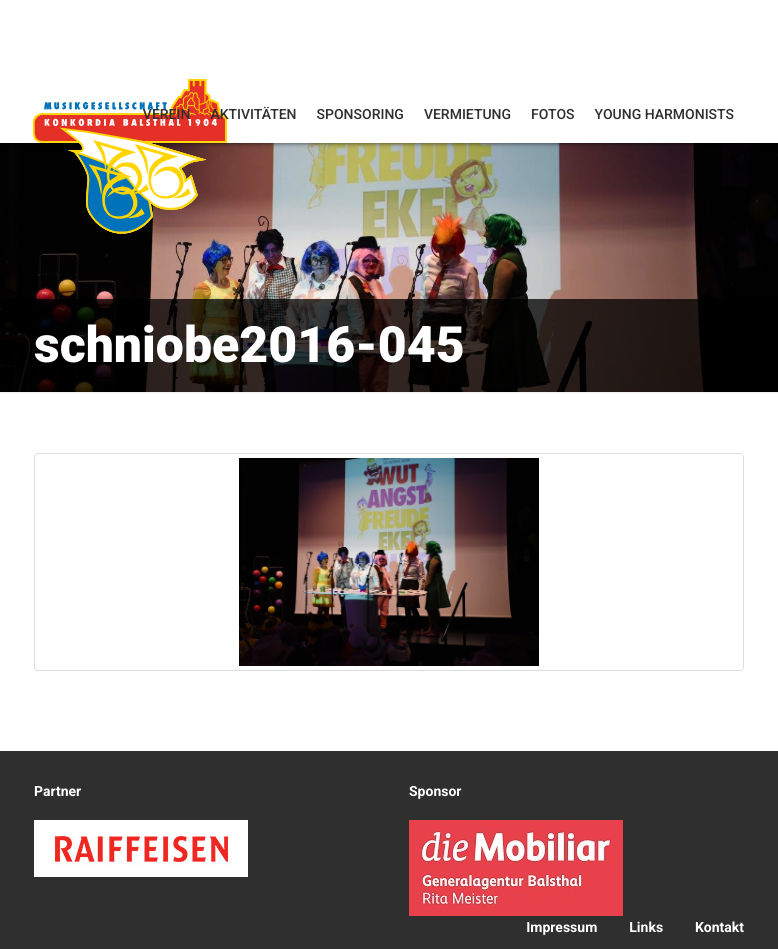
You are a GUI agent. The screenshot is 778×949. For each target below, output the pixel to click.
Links (646, 928)
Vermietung (467, 115)
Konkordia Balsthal (130, 155)
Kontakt (719, 928)
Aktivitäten (253, 115)
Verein (167, 115)
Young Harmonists (664, 115)
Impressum (561, 928)
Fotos (553, 115)
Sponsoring (360, 115)
